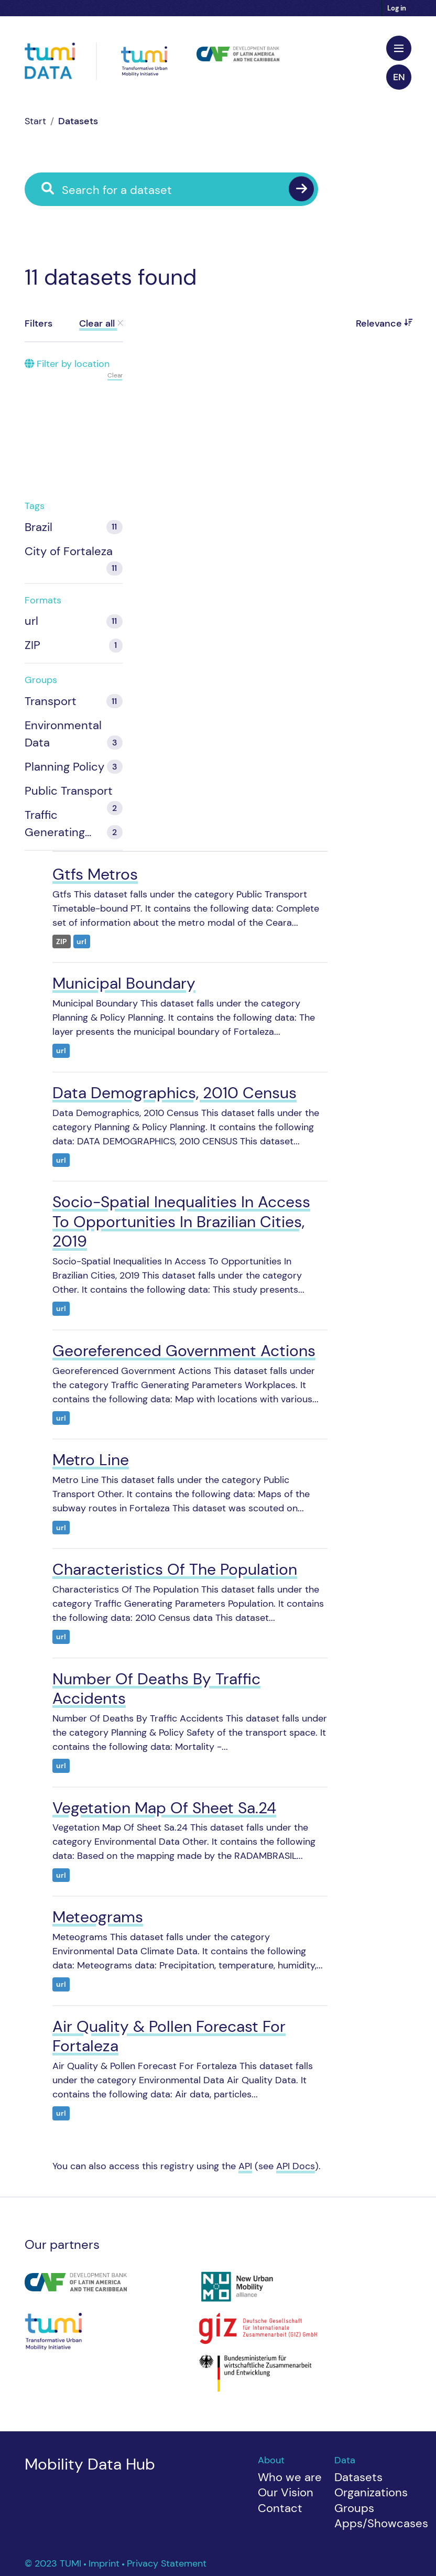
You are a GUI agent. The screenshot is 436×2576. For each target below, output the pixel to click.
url (81, 941)
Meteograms (97, 1917)
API (245, 2166)
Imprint (105, 2563)
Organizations (371, 2492)
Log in (396, 8)
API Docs (295, 2166)
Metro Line (90, 1459)
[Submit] (301, 188)
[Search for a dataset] (178, 190)
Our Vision (285, 2492)
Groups (354, 2508)
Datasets (78, 121)
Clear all (101, 323)
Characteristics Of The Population (174, 1569)
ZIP (61, 941)
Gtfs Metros (95, 874)
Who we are (290, 2477)
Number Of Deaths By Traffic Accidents (156, 1689)
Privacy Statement (166, 2563)
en (399, 77)
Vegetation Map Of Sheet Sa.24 (164, 1808)
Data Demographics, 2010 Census (174, 1093)
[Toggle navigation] (398, 48)
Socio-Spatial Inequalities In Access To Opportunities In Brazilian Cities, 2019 (181, 1221)
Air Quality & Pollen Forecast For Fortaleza (169, 2036)
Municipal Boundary (123, 983)
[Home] (35, 121)
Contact (280, 2508)
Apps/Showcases (381, 2523)
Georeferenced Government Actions (183, 1350)
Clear (115, 375)
